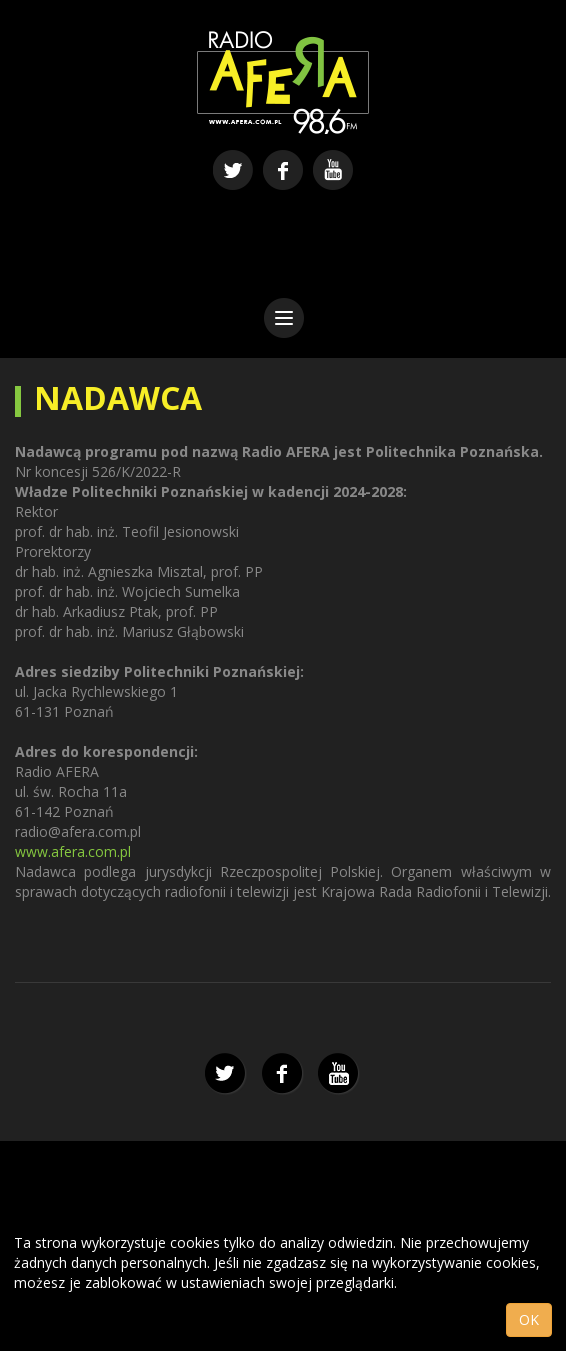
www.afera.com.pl (73, 851)
